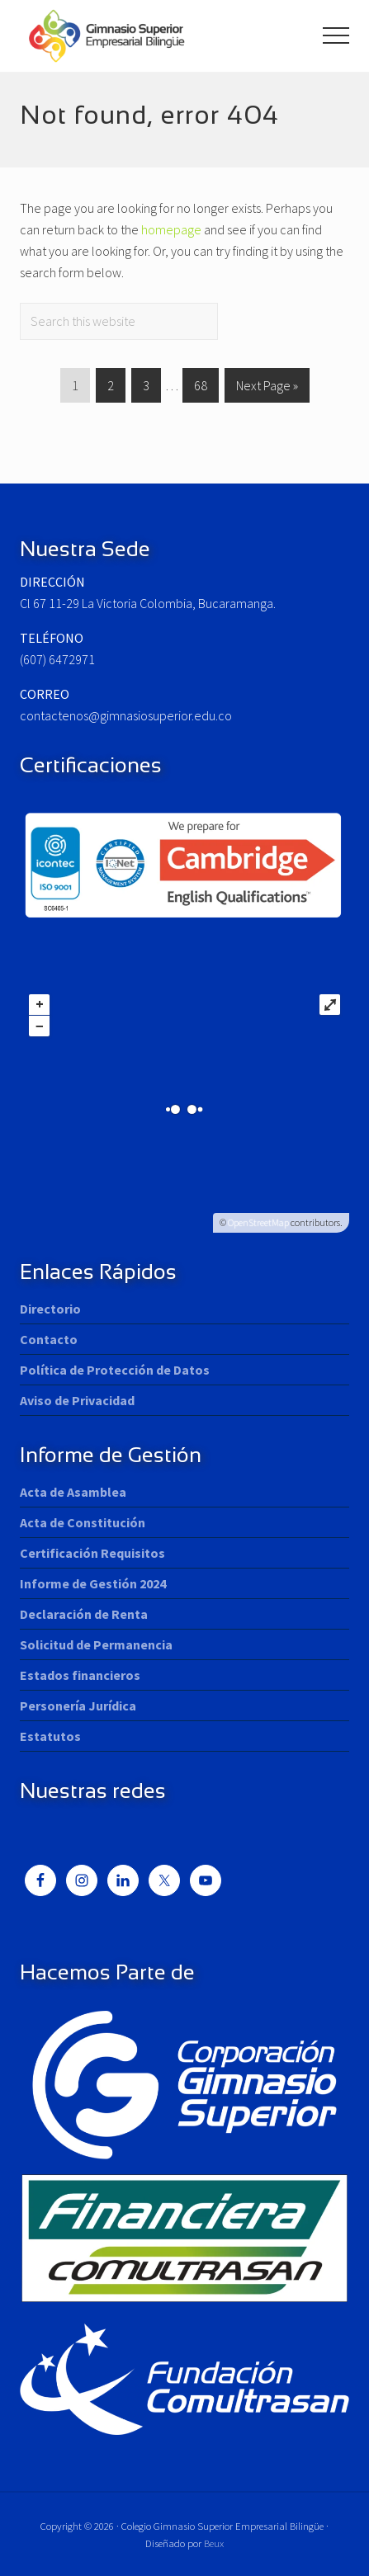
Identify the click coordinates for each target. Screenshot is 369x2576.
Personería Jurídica (78, 1705)
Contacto (49, 1339)
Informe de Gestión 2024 (93, 1583)
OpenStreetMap (258, 1222)
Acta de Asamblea (73, 1492)
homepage (171, 229)
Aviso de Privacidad (77, 1400)
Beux (214, 2543)
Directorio (50, 1308)
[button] (336, 35)
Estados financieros (80, 1675)
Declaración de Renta (84, 1614)
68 (200, 388)
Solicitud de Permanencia (96, 1644)
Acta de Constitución (82, 1522)
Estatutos (50, 1736)
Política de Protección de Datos (115, 1369)
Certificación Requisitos (92, 1553)
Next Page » (266, 388)
